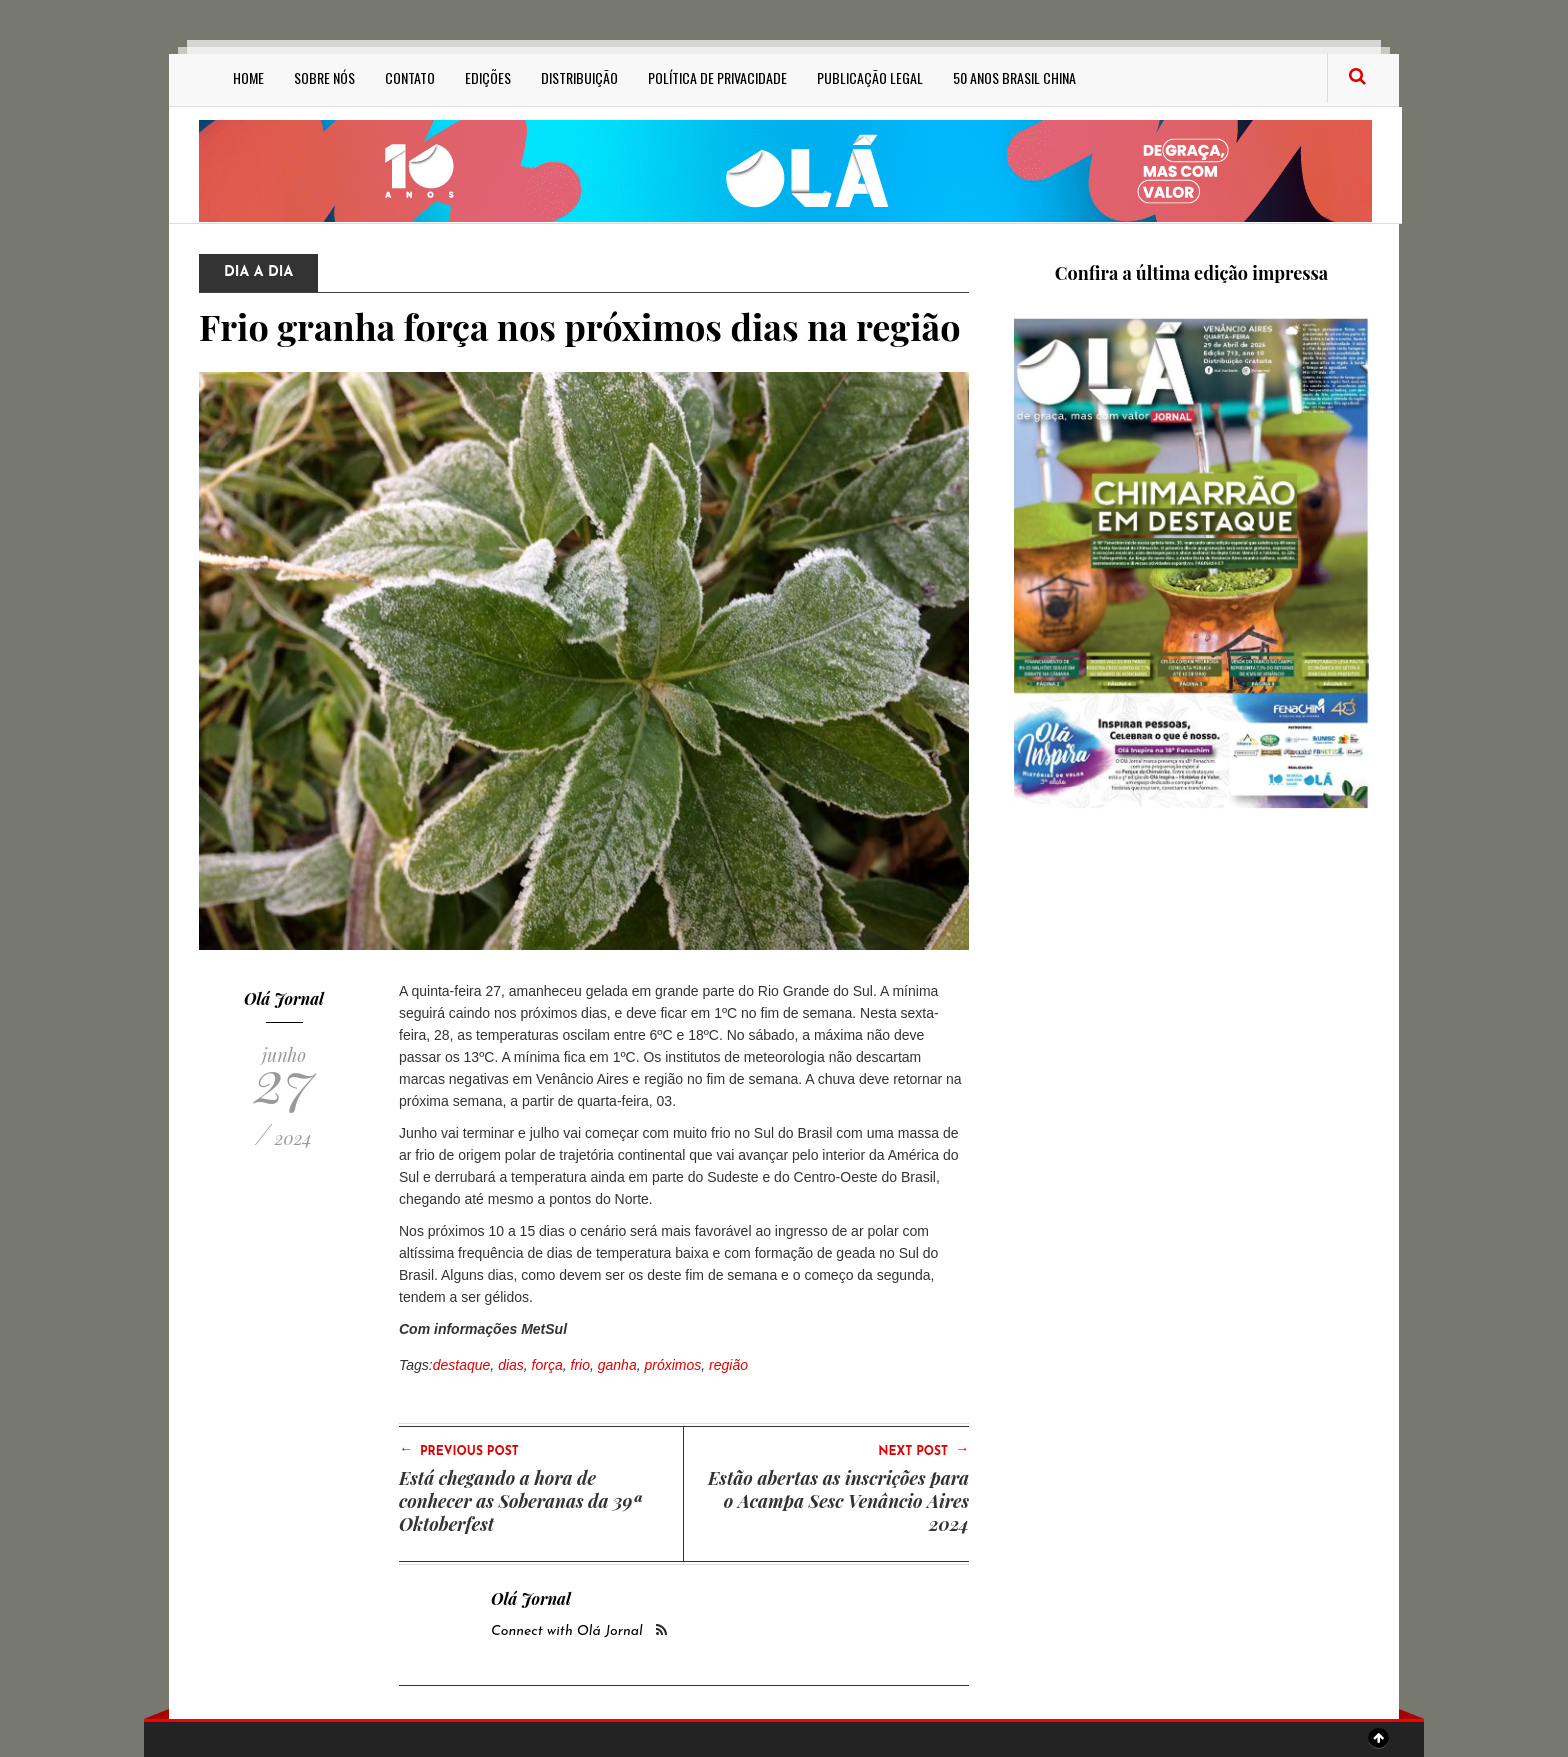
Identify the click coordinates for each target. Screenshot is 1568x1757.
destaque (462, 1365)
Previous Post (459, 1450)
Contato (410, 77)
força (547, 1365)
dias (511, 1365)
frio (580, 1365)
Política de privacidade (717, 77)
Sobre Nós (324, 77)
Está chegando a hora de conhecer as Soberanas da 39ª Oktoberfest (520, 1501)
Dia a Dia (258, 272)
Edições (488, 77)
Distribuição (579, 77)
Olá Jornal (284, 998)
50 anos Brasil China (1014, 77)
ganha (617, 1365)
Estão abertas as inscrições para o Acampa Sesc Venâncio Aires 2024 (838, 1501)
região (728, 1365)
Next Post (923, 1450)
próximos (672, 1365)
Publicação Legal (870, 77)
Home (248, 77)
